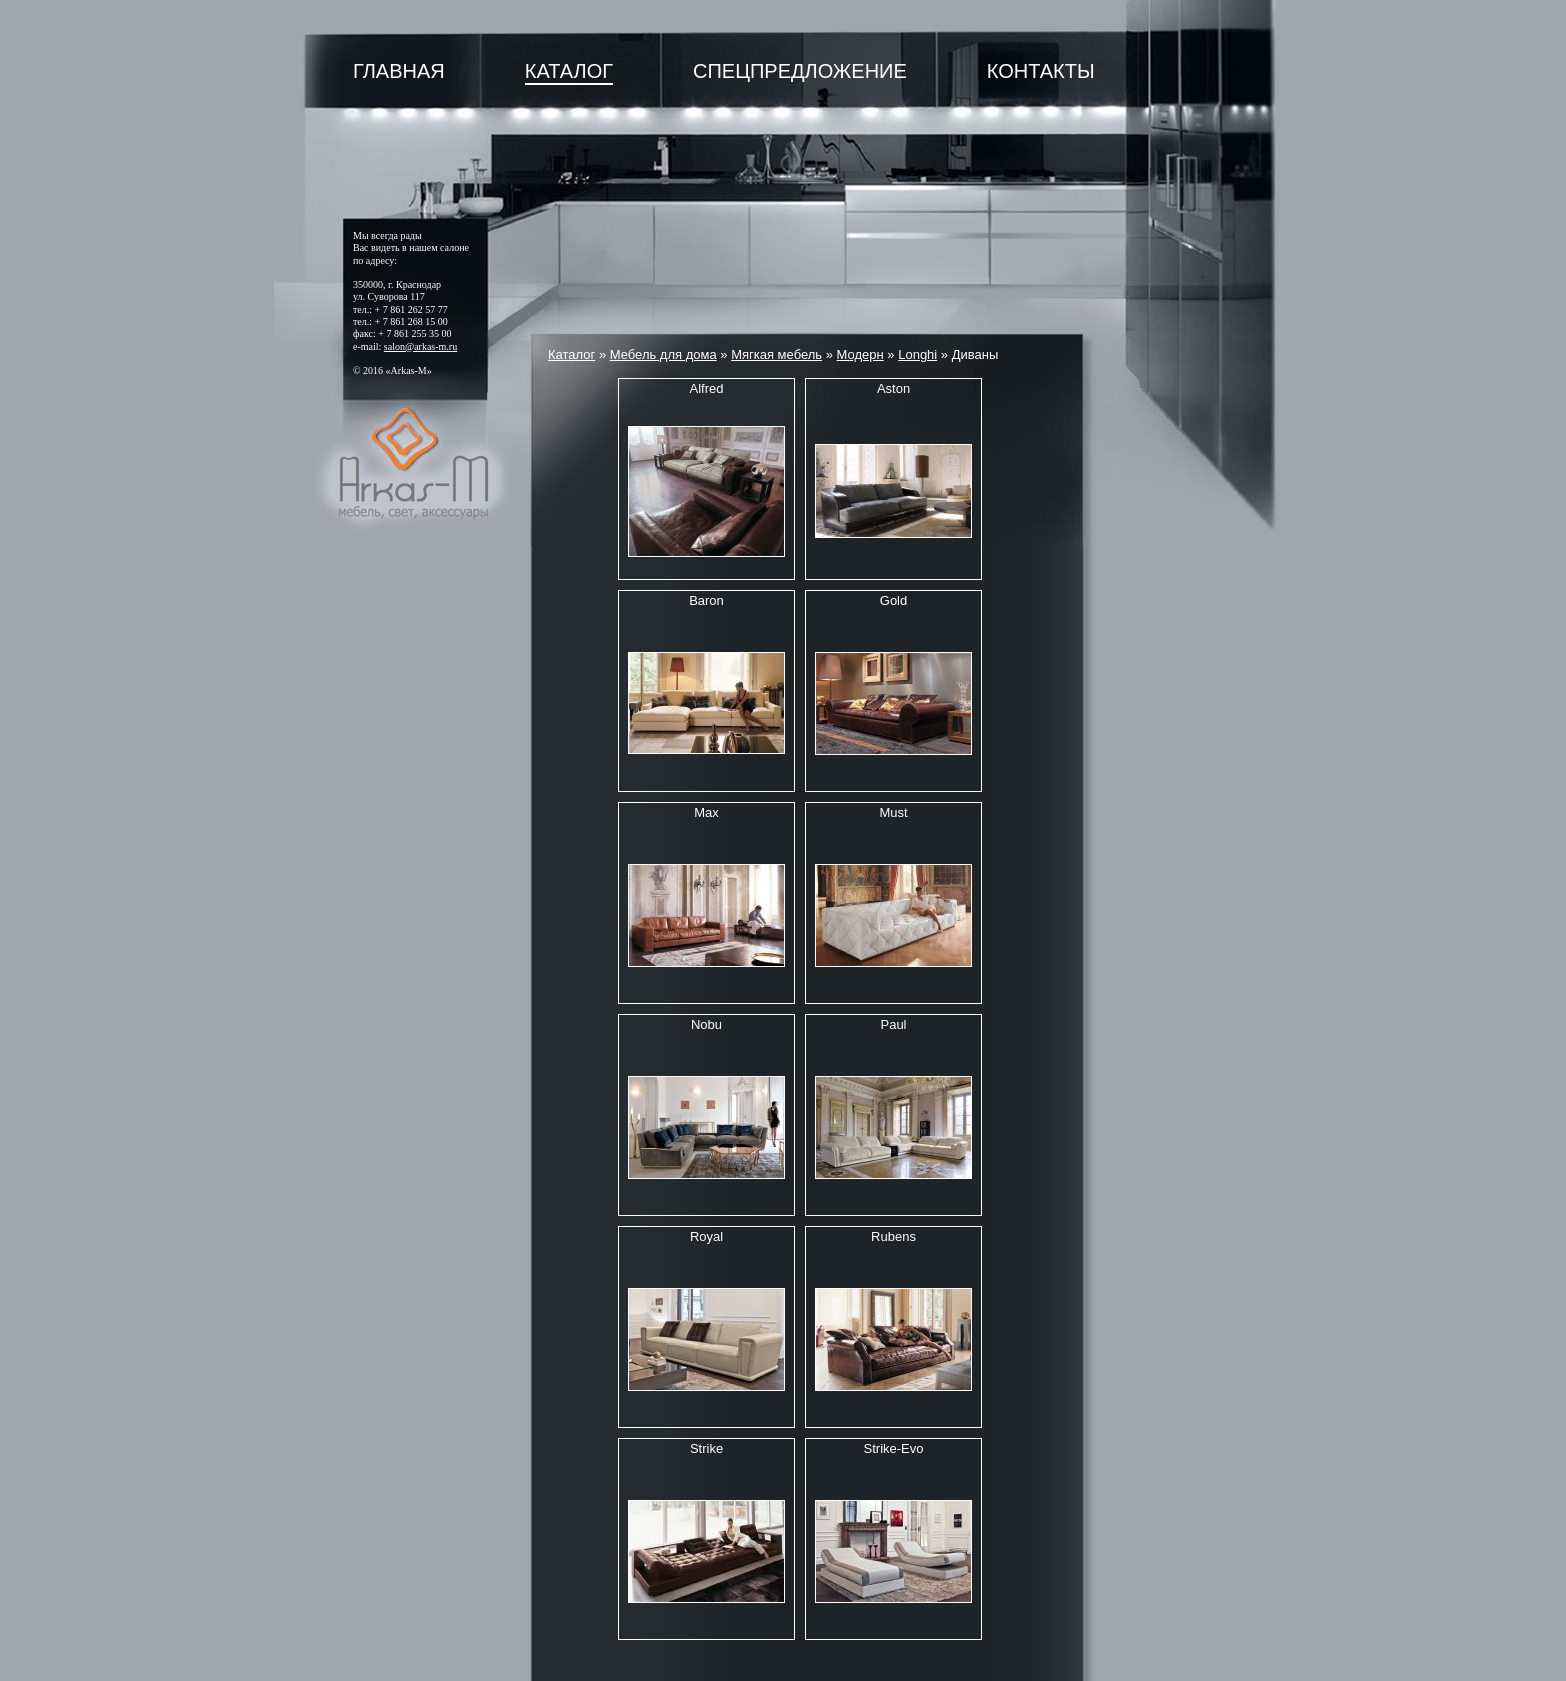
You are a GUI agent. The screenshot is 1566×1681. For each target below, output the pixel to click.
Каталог (569, 71)
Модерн (860, 354)
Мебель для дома (663, 354)
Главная (399, 71)
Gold (893, 600)
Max (706, 812)
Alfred (707, 388)
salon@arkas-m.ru (420, 346)
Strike (706, 1448)
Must (893, 812)
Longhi (917, 354)
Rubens (893, 1236)
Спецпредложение (800, 71)
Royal (706, 1236)
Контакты (1041, 71)
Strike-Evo (894, 1448)
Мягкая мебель (776, 354)
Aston (893, 388)
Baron (706, 600)
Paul (893, 1024)
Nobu (706, 1024)
